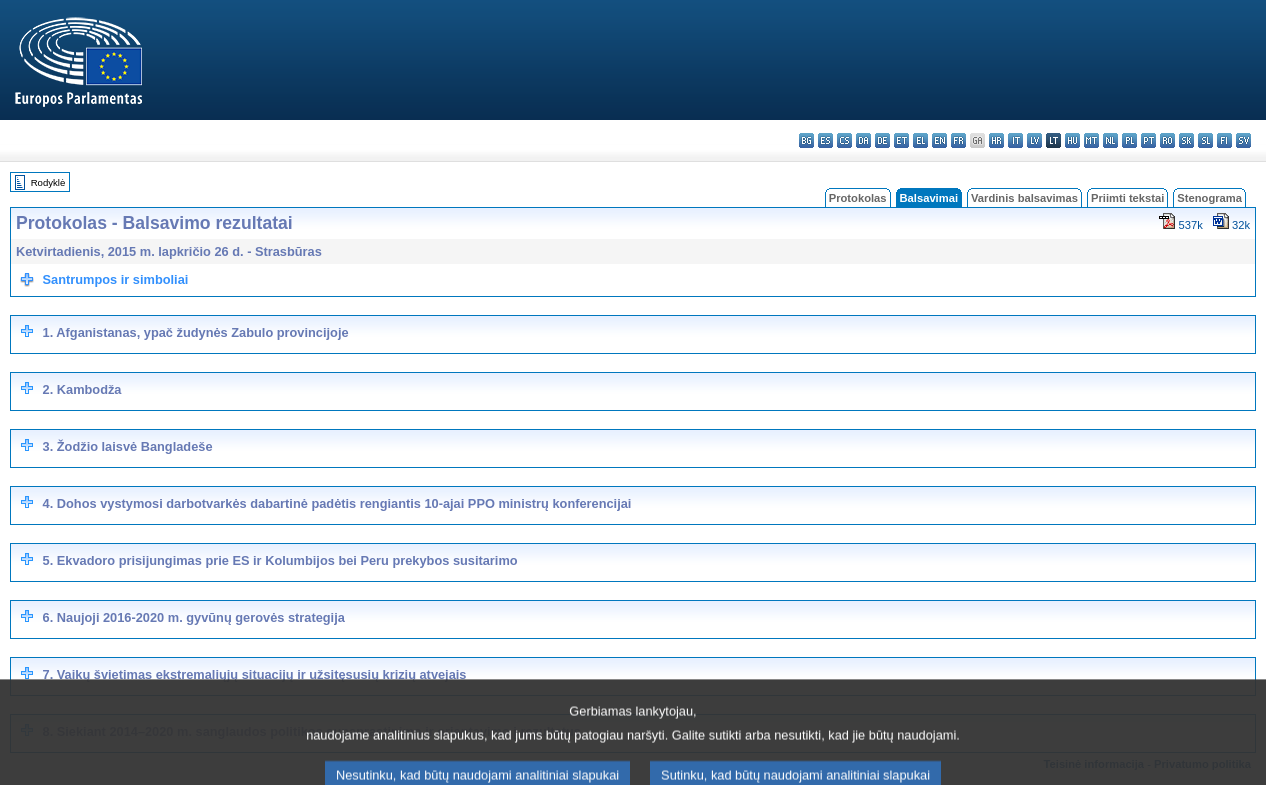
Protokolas (858, 198)
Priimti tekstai (1127, 198)
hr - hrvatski (996, 140)
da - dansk (863, 140)
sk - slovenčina (1186, 140)
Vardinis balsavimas (1024, 198)
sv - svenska (1243, 140)
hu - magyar (1072, 140)
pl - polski (1129, 140)
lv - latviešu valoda (1034, 140)
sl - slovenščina (1205, 140)
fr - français (958, 140)
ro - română (1167, 140)
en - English (939, 140)
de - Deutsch (882, 140)
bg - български (806, 140)
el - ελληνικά (920, 140)
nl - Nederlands (1110, 140)
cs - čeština (844, 140)
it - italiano (1015, 140)
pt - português (1148, 140)
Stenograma (1209, 198)
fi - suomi (1224, 140)
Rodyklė (48, 182)
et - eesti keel (901, 140)
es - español (825, 140)
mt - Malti (1091, 140)
